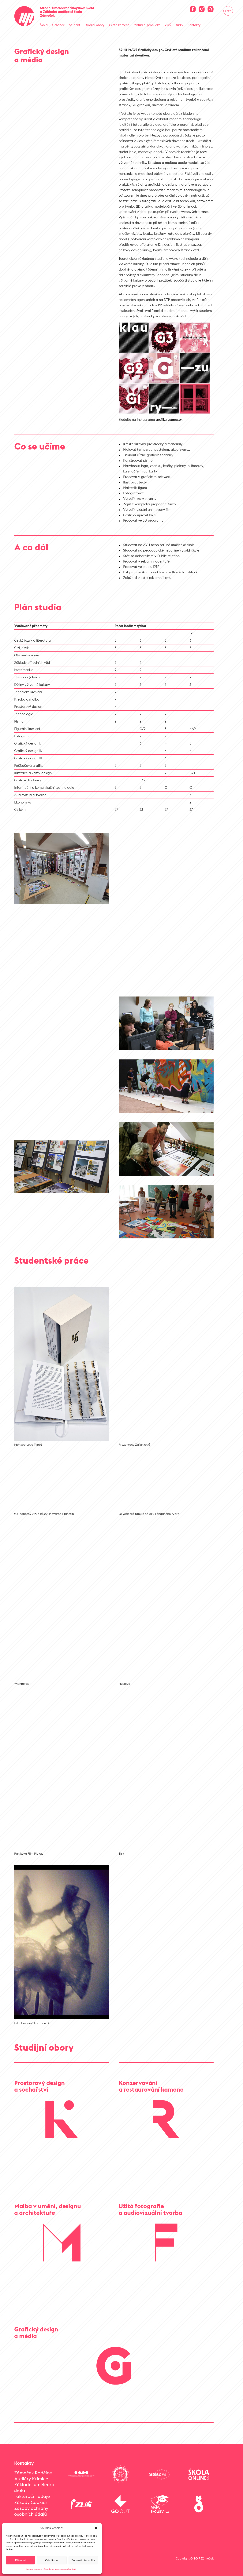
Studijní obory (94, 25)
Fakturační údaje (32, 2496)
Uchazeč (58, 25)
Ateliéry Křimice (31, 2478)
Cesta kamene (119, 25)
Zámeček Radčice (33, 2472)
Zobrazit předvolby (83, 2560)
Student (74, 25)
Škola (44, 25)
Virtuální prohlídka (147, 25)
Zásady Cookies (30, 2502)
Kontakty (194, 25)
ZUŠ (168, 25)
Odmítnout (51, 2560)
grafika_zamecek (169, 419)
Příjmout (20, 2560)
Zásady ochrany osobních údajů (59, 2568)
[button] (96, 2528)
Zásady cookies (34, 2568)
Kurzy (179, 25)
